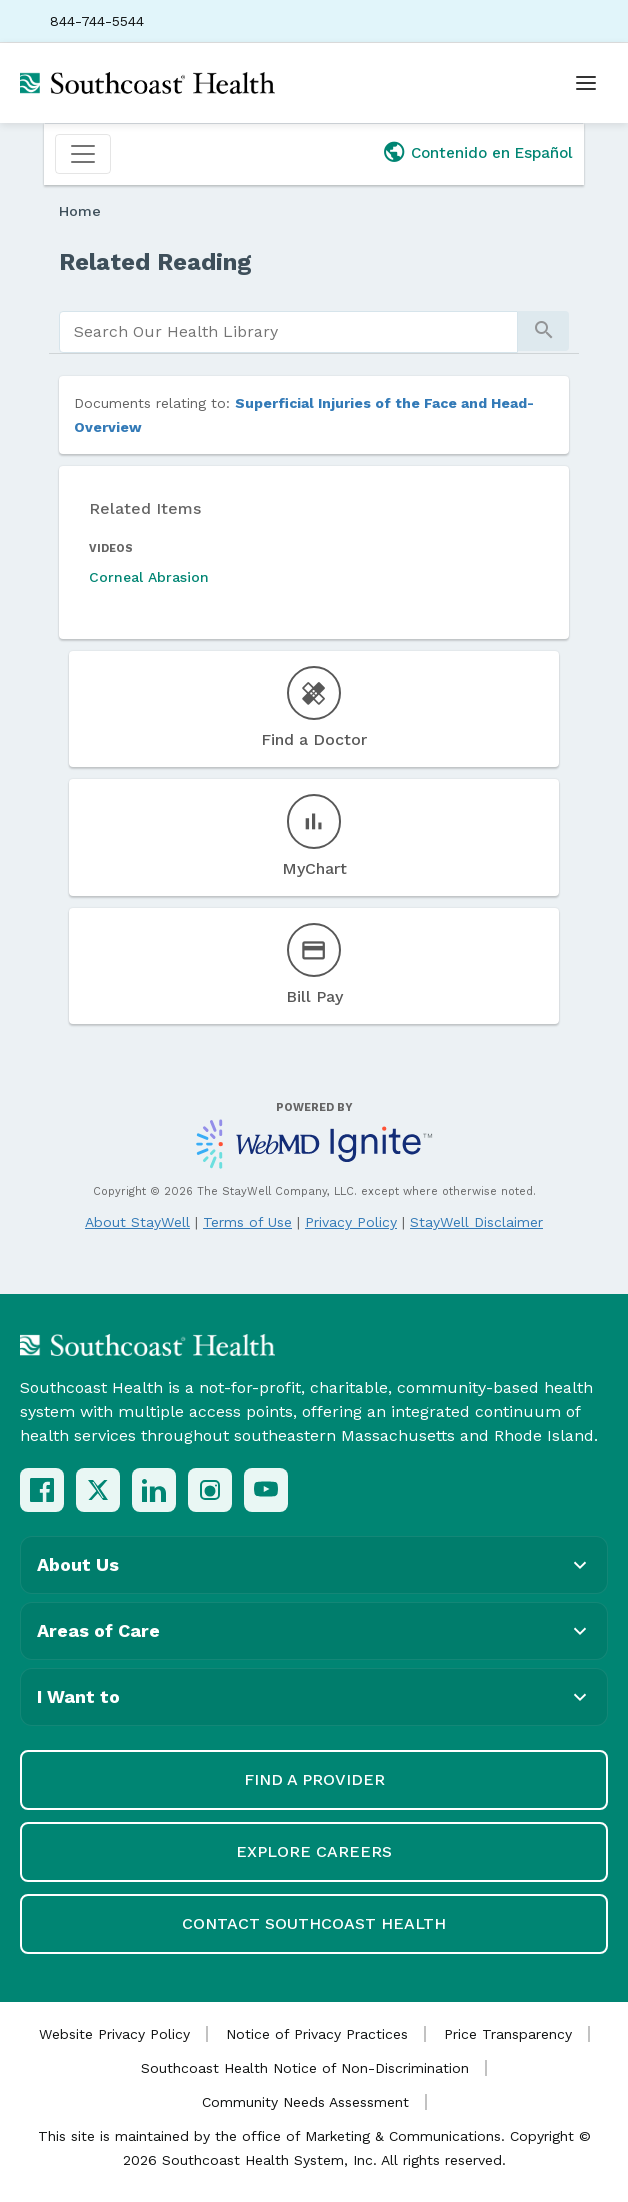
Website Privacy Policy (114, 2034)
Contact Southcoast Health (314, 1923)
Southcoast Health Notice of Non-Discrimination (305, 2068)
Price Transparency (508, 2034)
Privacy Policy (351, 1222)
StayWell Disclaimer (476, 1222)
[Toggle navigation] (83, 154)
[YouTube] (266, 1490)
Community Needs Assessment (305, 2102)
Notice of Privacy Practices (317, 2034)
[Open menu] (586, 83)
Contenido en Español (492, 153)
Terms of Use (247, 1222)
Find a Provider (314, 1779)
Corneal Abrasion (149, 577)
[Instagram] (210, 1490)
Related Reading (155, 262)
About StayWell (137, 1222)
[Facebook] (42, 1490)
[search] (288, 332)
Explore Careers (314, 1851)
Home (80, 211)
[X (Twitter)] (98, 1490)
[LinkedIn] (154, 1490)
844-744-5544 (97, 21)
